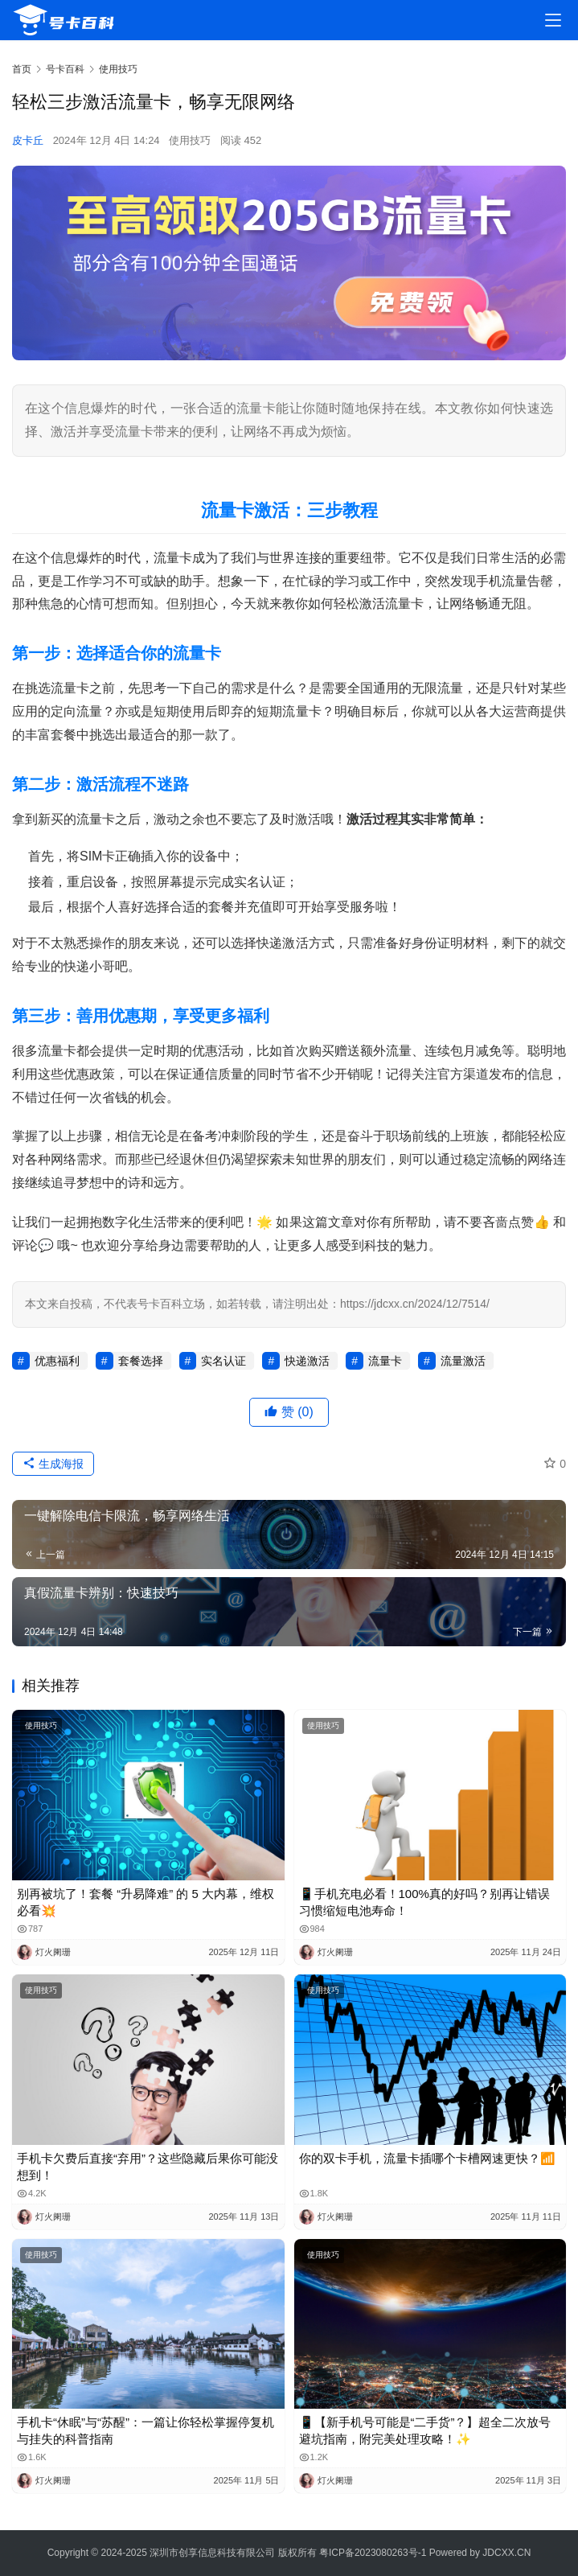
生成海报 (53, 1463)
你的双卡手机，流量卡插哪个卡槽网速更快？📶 (427, 2158)
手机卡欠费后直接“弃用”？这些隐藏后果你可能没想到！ (147, 2166)
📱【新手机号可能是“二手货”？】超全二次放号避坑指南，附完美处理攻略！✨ (425, 2430)
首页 (21, 69)
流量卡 (385, 1360)
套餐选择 (140, 1360)
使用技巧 (190, 140)
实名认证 (223, 1360)
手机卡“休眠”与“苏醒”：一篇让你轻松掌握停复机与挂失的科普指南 (145, 2430)
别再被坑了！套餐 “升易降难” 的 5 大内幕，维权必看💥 (145, 1902)
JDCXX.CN (506, 2552)
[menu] (553, 20)
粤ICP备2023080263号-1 (372, 2552)
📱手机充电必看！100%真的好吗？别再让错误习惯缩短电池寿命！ (424, 1902)
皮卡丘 (27, 140)
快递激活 (307, 1360)
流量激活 (463, 1360)
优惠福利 (57, 1360)
